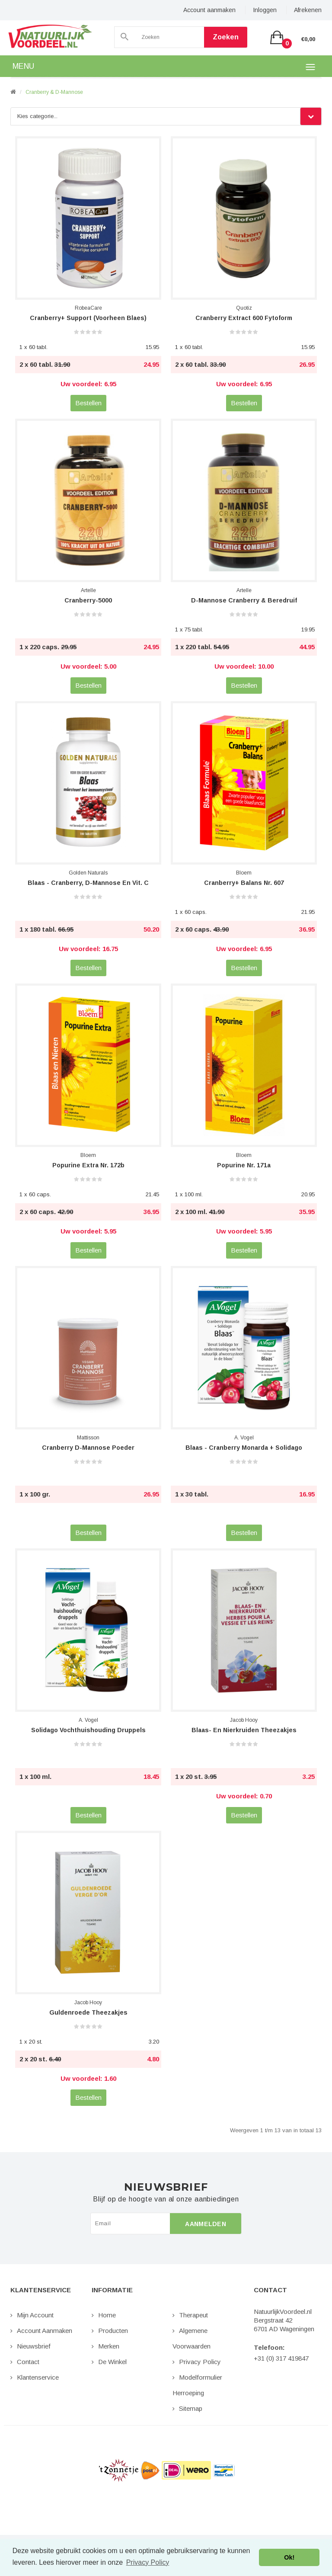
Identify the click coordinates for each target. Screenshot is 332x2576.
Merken (108, 2346)
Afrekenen (308, 9)
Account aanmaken (209, 9)
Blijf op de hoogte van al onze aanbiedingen (166, 2199)
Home (107, 2315)
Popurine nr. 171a (244, 1165)
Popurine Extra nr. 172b (88, 1165)
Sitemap (190, 2408)
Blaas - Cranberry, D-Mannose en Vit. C (88, 882)
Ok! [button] (289, 2557)
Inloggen (265, 9)
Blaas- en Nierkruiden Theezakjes (244, 1730)
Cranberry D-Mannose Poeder (88, 1447)
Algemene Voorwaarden (191, 2338)
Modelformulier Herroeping (197, 2385)
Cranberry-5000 (88, 600)
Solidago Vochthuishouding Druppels (88, 1730)
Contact (28, 2361)
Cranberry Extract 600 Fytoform (243, 317)
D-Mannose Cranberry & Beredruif (244, 600)
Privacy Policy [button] (147, 2562)
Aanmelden (205, 2223)
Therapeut (193, 2315)
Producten (113, 2330)
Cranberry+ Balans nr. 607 (244, 882)
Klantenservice (38, 2377)
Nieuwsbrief (34, 2346)
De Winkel (112, 2361)
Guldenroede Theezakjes (88, 2012)
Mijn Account (35, 2315)
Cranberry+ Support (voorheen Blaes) (88, 317)
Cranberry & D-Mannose (54, 92)
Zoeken (226, 37)
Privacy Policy (200, 2361)
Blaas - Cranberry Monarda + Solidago (243, 1447)
